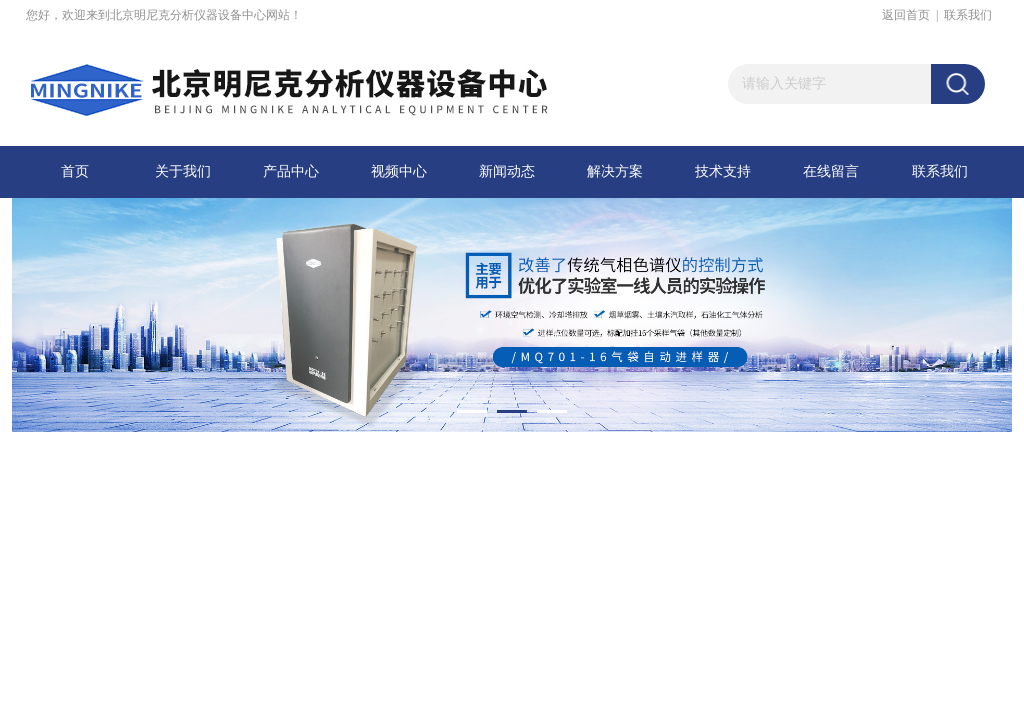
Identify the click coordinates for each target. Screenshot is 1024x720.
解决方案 (615, 171)
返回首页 (906, 15)
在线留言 (831, 171)
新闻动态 (507, 171)
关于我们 (183, 171)
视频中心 (399, 171)
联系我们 (968, 15)
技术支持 (723, 171)
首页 (75, 171)
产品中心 (291, 171)
